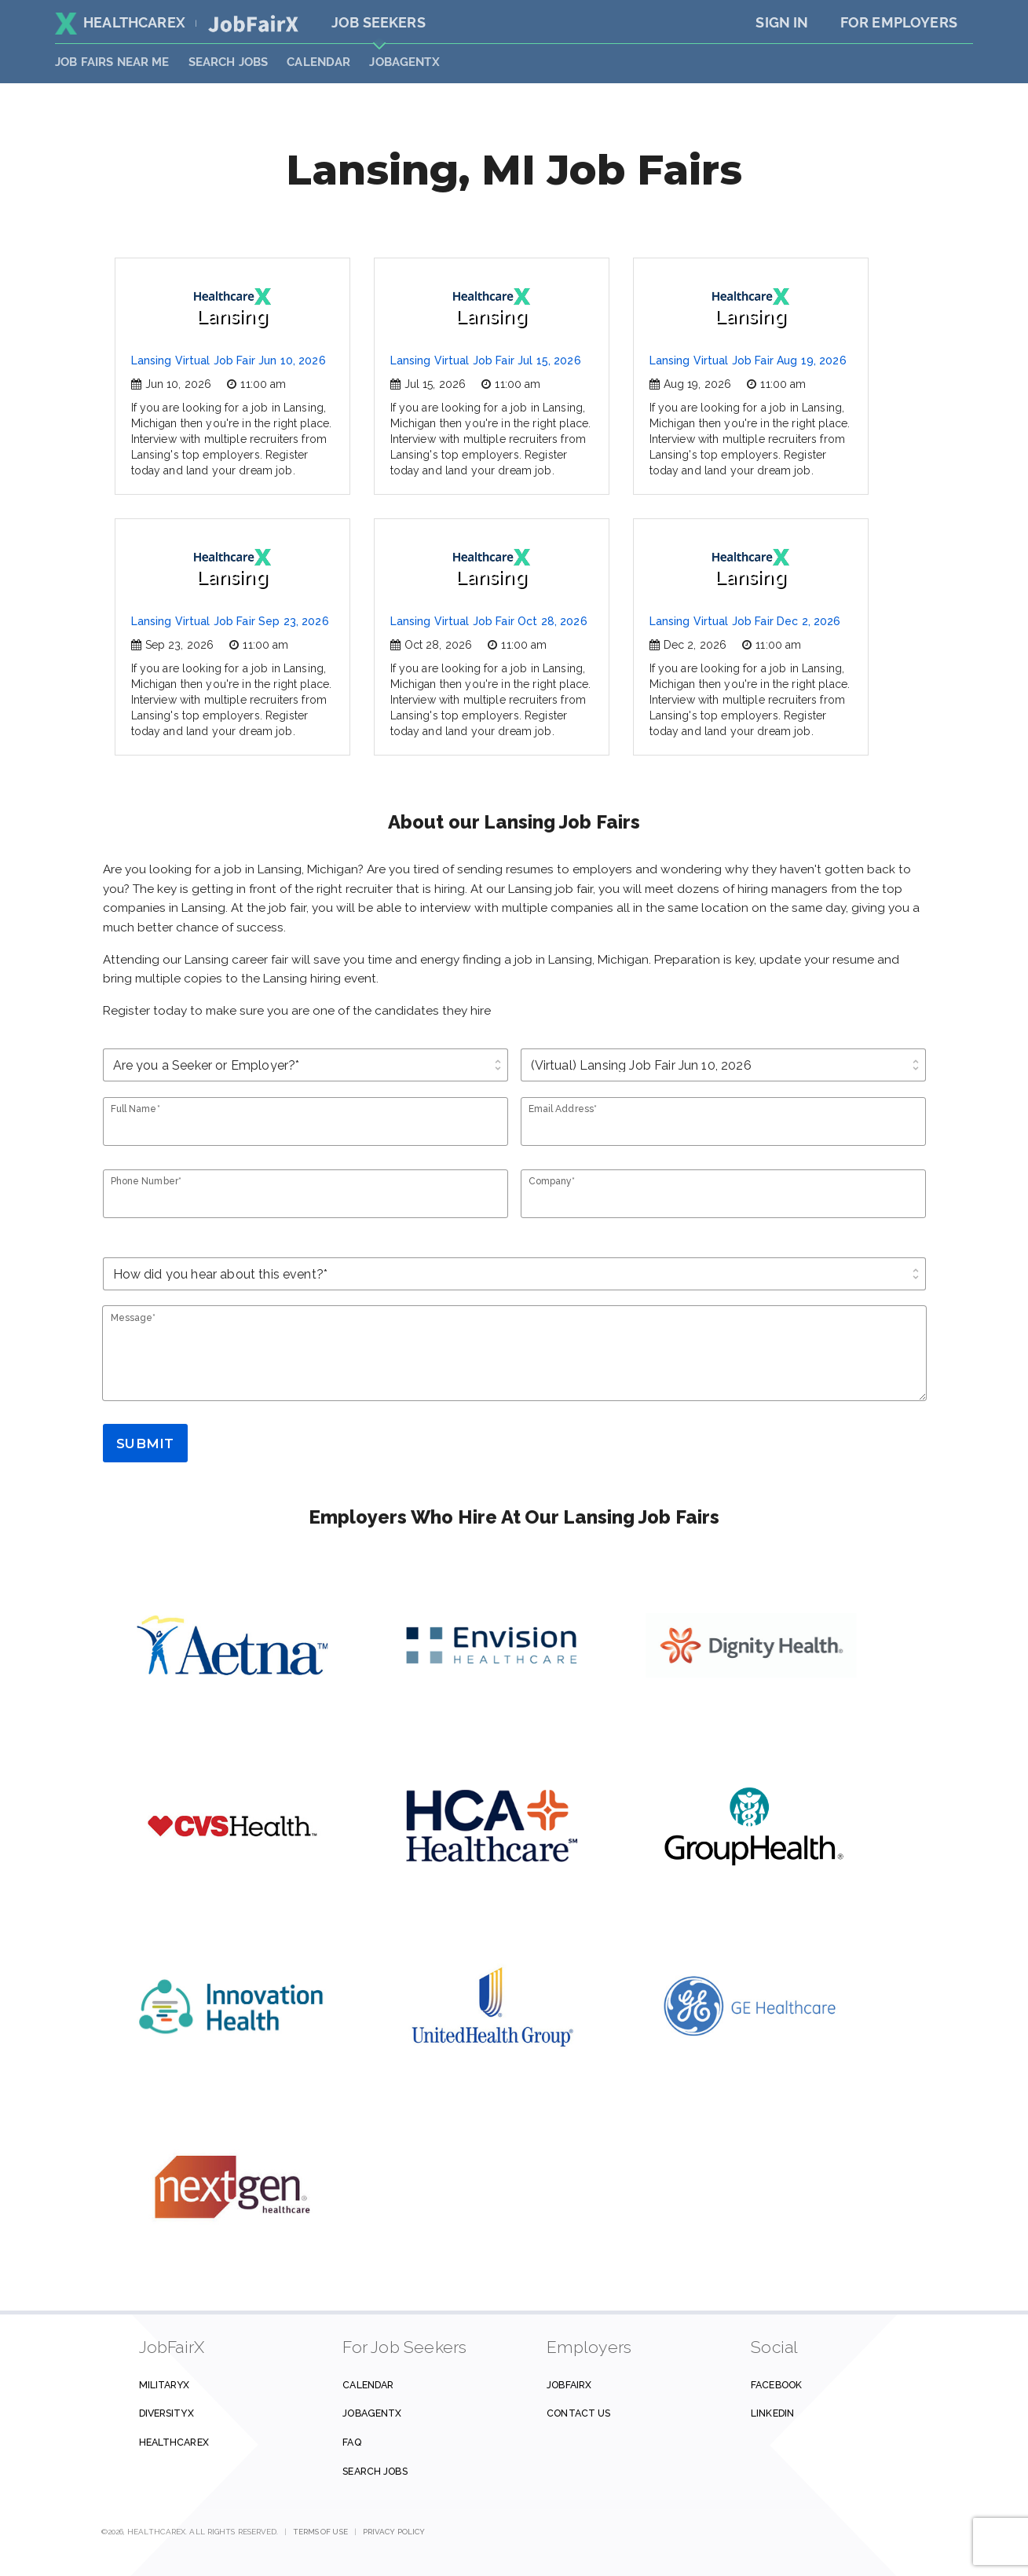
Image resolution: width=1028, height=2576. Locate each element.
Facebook (776, 2385)
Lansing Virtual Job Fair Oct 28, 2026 (488, 621)
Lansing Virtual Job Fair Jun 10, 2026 (228, 360)
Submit (145, 1443)
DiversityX (166, 2413)
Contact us (578, 2413)
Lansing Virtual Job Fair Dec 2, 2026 (745, 621)
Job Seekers (378, 22)
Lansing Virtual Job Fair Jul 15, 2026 (485, 360)
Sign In (781, 22)
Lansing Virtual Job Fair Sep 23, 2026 (230, 621)
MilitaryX (164, 2385)
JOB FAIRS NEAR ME (112, 62)
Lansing (232, 307)
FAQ (351, 2442)
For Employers (898, 22)
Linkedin (772, 2413)
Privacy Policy (394, 2531)
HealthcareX (120, 22)
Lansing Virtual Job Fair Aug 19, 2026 (748, 360)
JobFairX (569, 2385)
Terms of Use (321, 2531)
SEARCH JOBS (228, 62)
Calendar (318, 62)
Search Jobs (374, 2471)
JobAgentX (404, 62)
